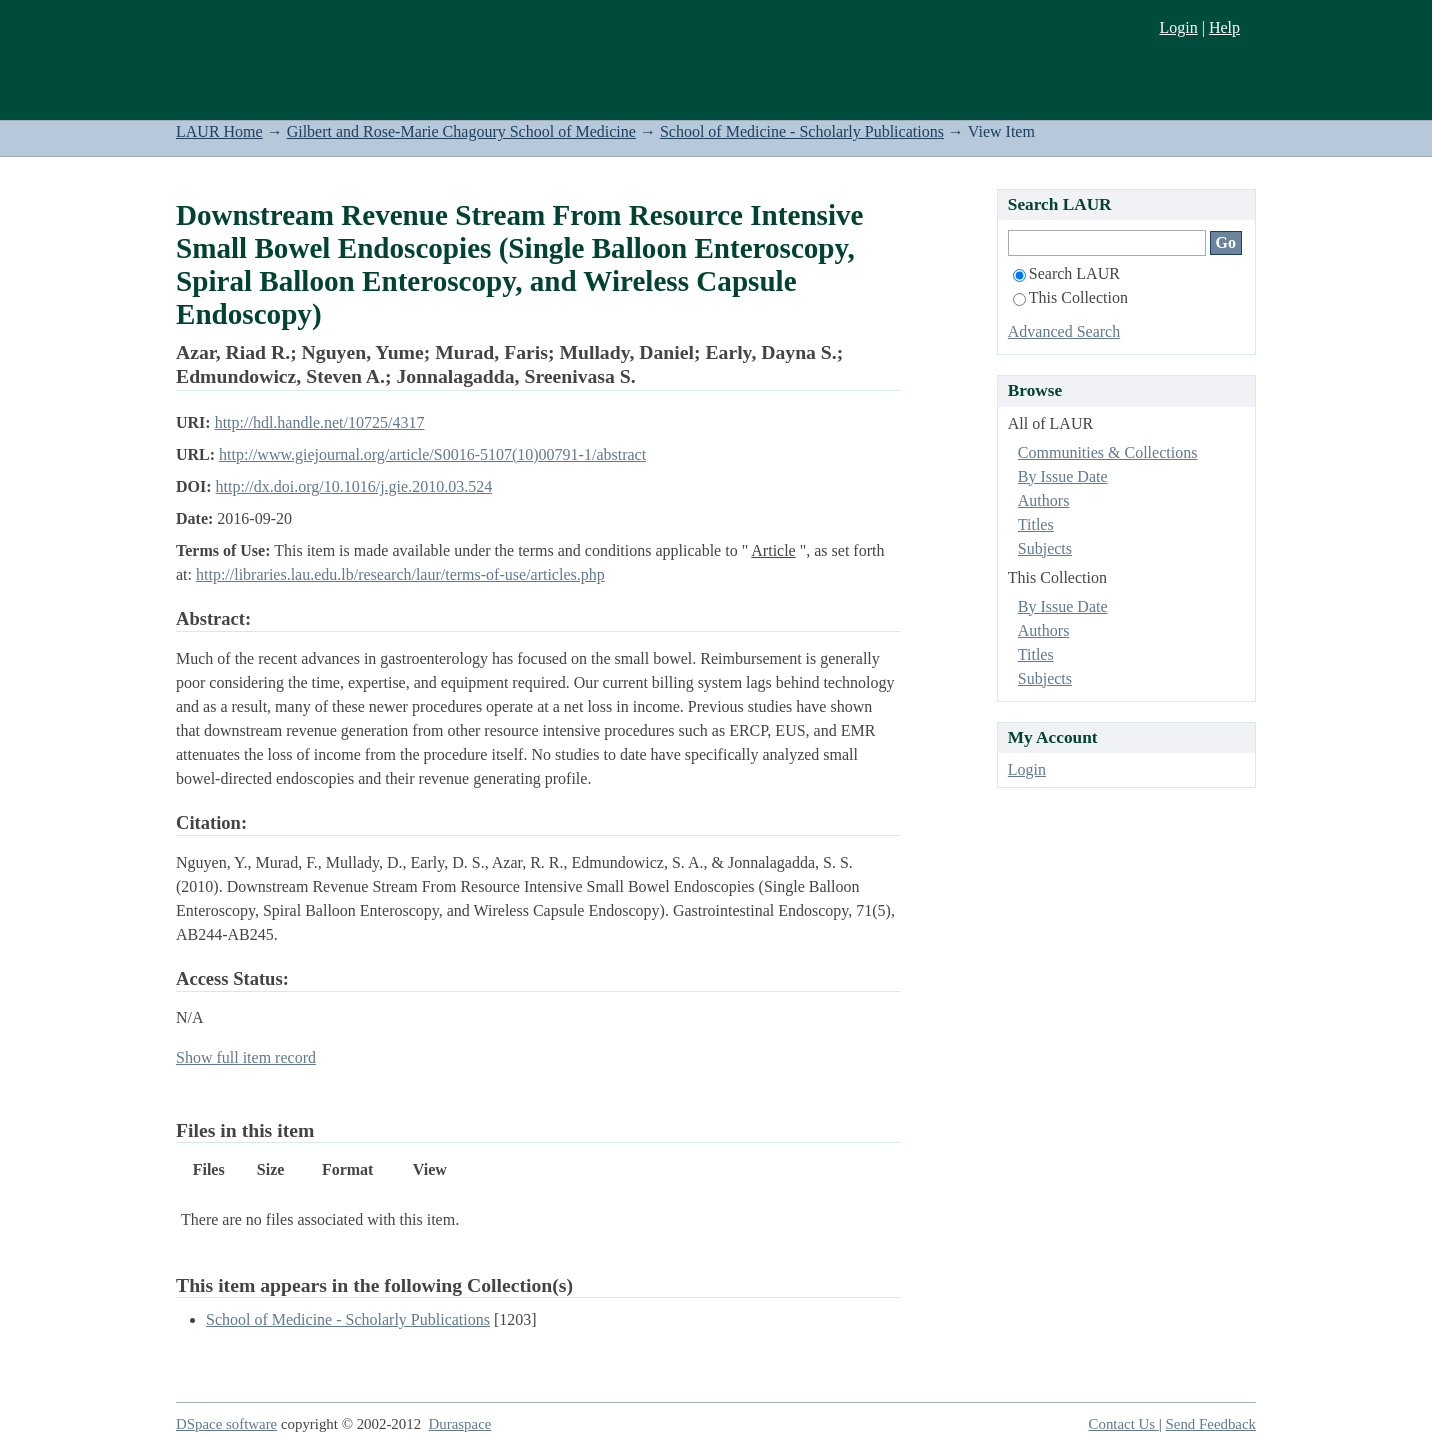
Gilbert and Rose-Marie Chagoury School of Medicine (461, 131)
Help (1224, 27)
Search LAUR (1066, 273)
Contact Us (1124, 1424)
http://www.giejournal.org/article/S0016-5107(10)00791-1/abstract (432, 454)
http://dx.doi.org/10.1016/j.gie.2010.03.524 (354, 486)
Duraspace (460, 1424)
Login (1178, 27)
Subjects (1045, 548)
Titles (1036, 524)
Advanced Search (1064, 331)
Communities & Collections (1108, 452)
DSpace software (226, 1424)
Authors (1044, 500)
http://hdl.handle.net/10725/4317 (320, 422)
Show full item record (246, 1057)
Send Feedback (1211, 1424)
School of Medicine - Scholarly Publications (802, 131)
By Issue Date (1063, 476)
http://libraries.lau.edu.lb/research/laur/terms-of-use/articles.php (400, 574)
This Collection (1070, 297)
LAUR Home (219, 131)
